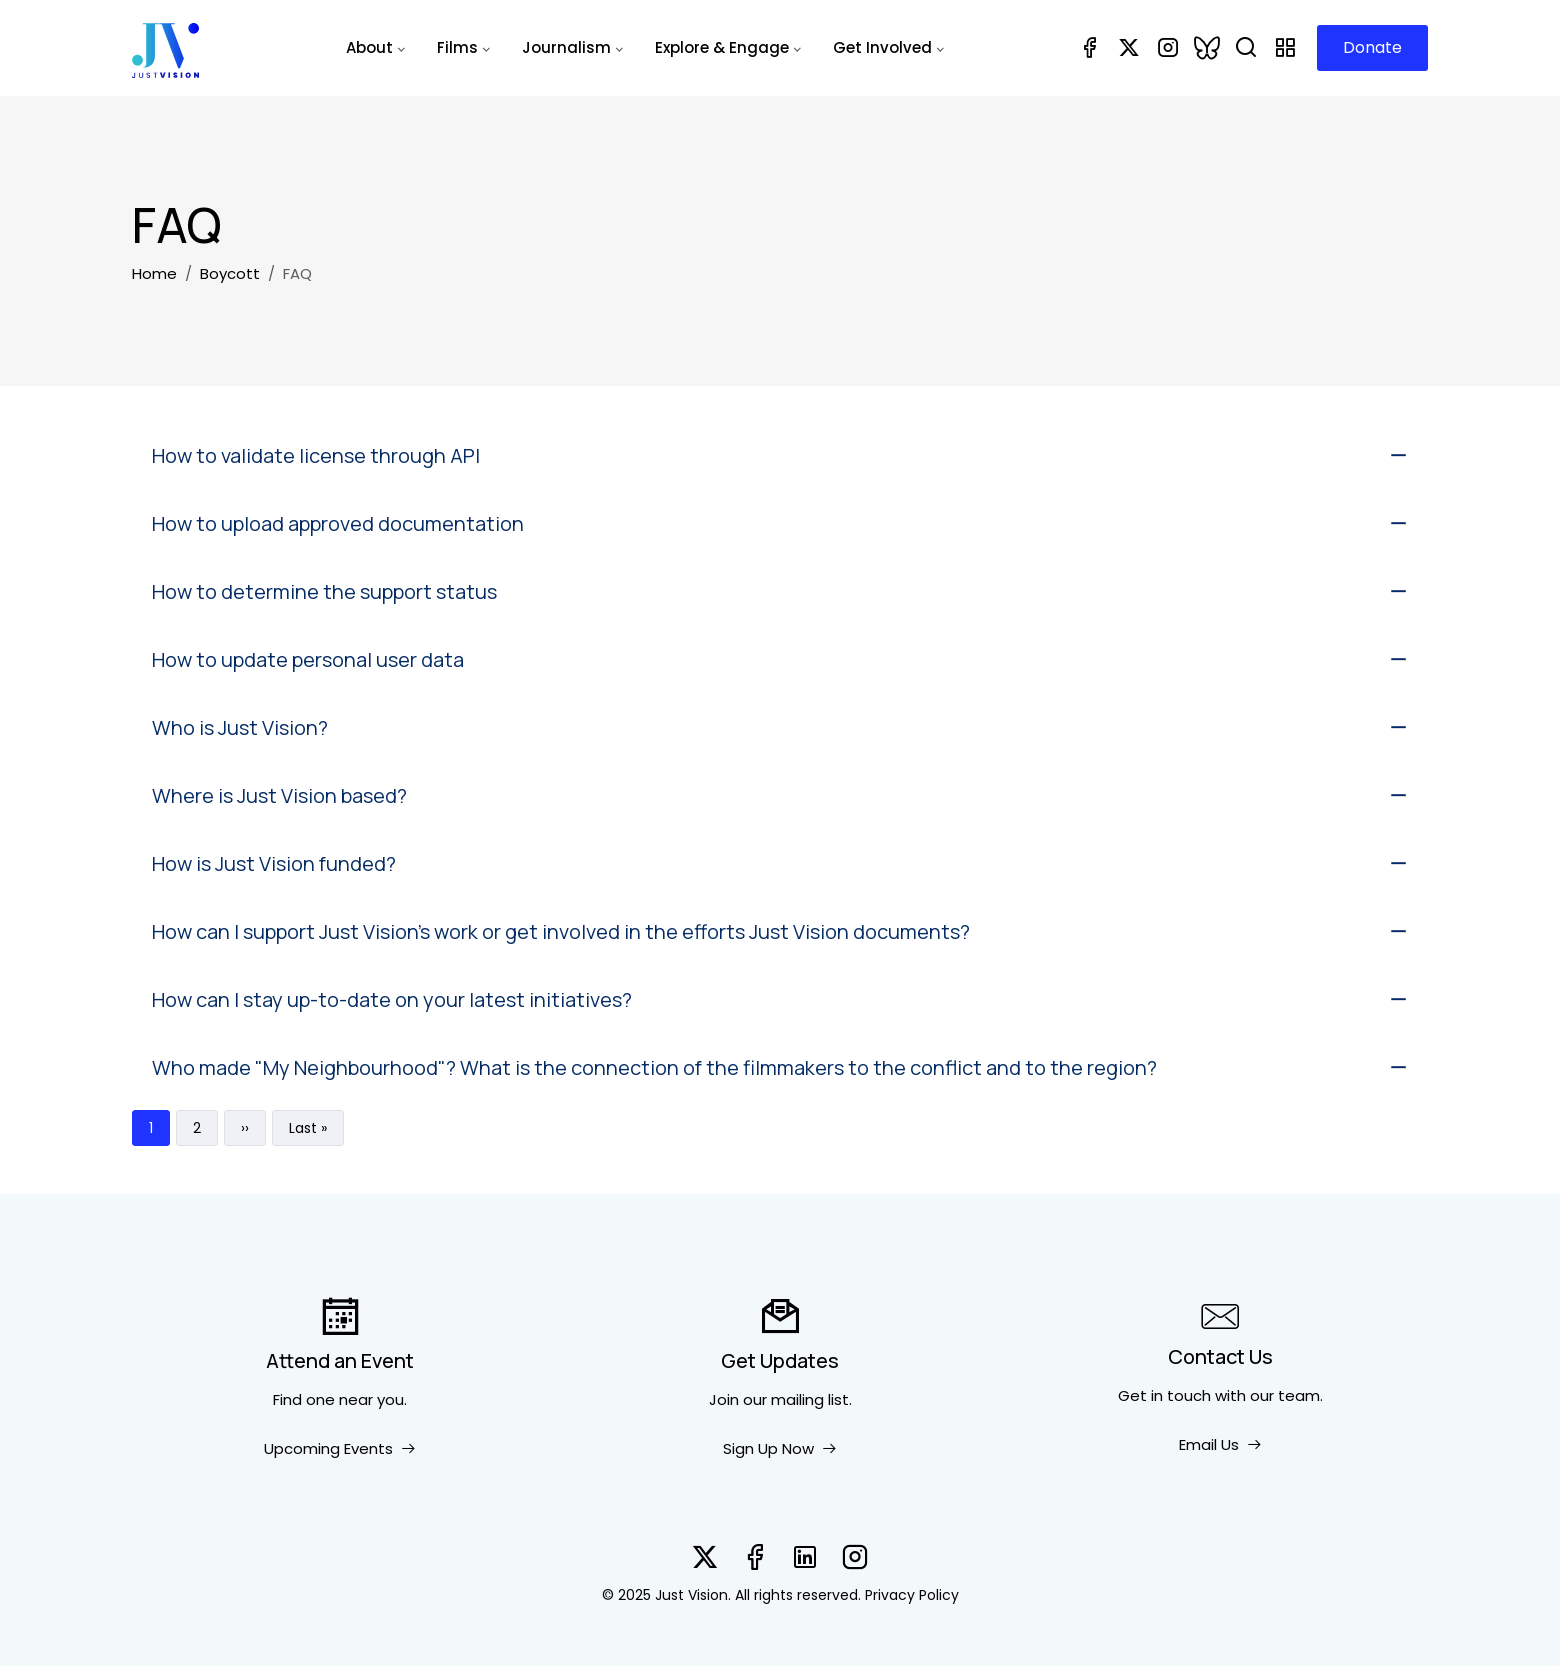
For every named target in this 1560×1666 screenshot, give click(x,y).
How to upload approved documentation (338, 523)
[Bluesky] (1207, 48)
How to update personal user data (308, 659)
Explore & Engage (722, 47)
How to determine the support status (324, 591)
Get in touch (1164, 1395)
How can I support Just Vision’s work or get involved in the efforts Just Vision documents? (561, 931)
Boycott (230, 273)
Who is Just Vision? (240, 727)
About (369, 47)
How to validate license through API (316, 455)
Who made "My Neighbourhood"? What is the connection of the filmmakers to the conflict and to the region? (654, 1067)
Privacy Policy (912, 1595)
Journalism (566, 47)
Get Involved (882, 47)
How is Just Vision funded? (274, 863)
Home (154, 273)
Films (457, 47)
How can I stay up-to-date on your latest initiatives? (392, 999)
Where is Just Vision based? (279, 795)
